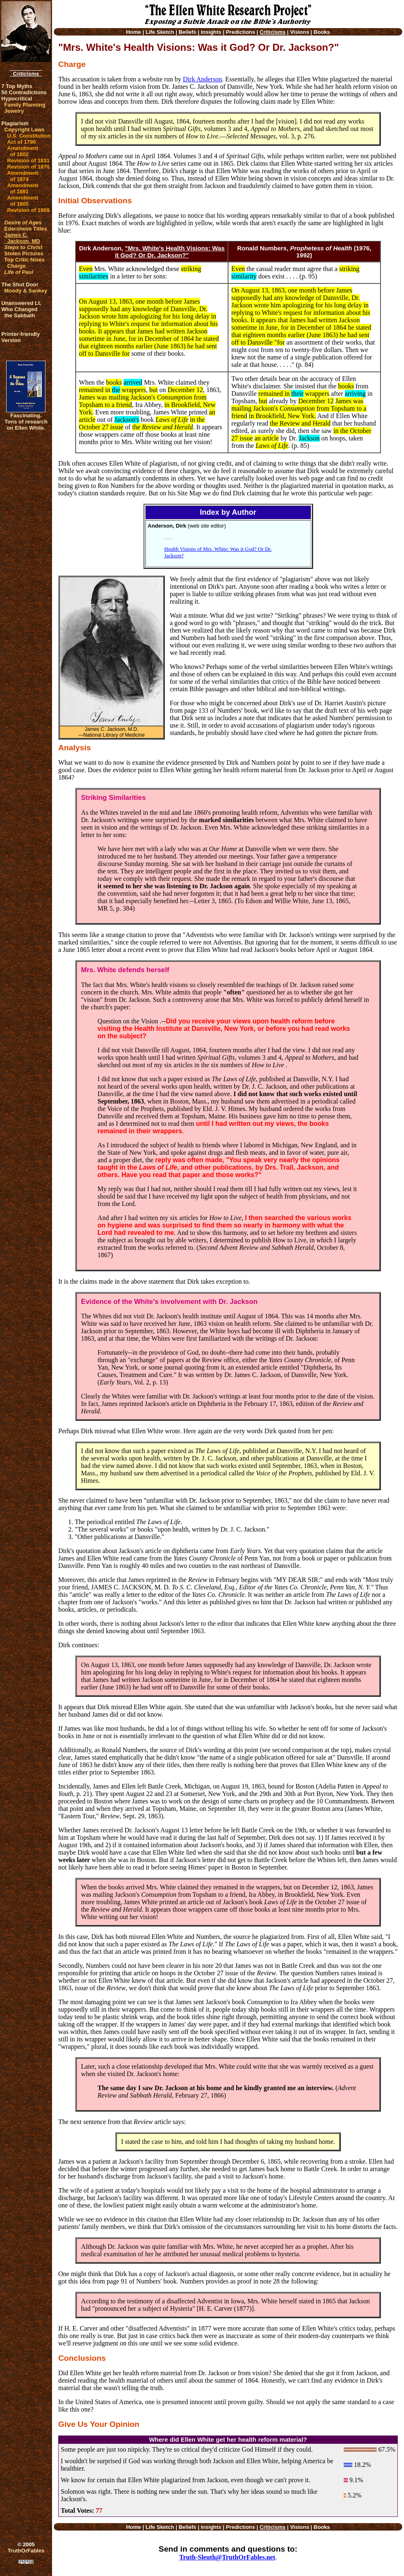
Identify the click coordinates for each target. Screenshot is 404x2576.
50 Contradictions (24, 92)
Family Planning (24, 105)
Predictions (240, 32)
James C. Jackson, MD (22, 238)
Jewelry (14, 111)
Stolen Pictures (23, 253)
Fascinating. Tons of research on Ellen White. (26, 421)
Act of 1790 (21, 142)
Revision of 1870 (28, 167)
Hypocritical (16, 98)
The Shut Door (19, 284)
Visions (299, 32)
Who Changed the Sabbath (19, 312)
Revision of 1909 (28, 210)
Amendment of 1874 (22, 176)
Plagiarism (15, 123)
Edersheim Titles (25, 229)
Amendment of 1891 (22, 188)
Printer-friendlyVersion (20, 337)
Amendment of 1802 (22, 151)
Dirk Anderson (202, 79)
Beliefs (187, 32)
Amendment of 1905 (22, 201)
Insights (211, 32)
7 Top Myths (16, 86)
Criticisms (26, 74)
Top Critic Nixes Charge (24, 263)
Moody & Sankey (25, 291)
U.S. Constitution (28, 136)
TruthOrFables (26, 2550)
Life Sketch (159, 32)
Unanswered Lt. (21, 303)
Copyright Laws (24, 129)
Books (322, 32)
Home (133, 32)
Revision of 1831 (28, 160)
